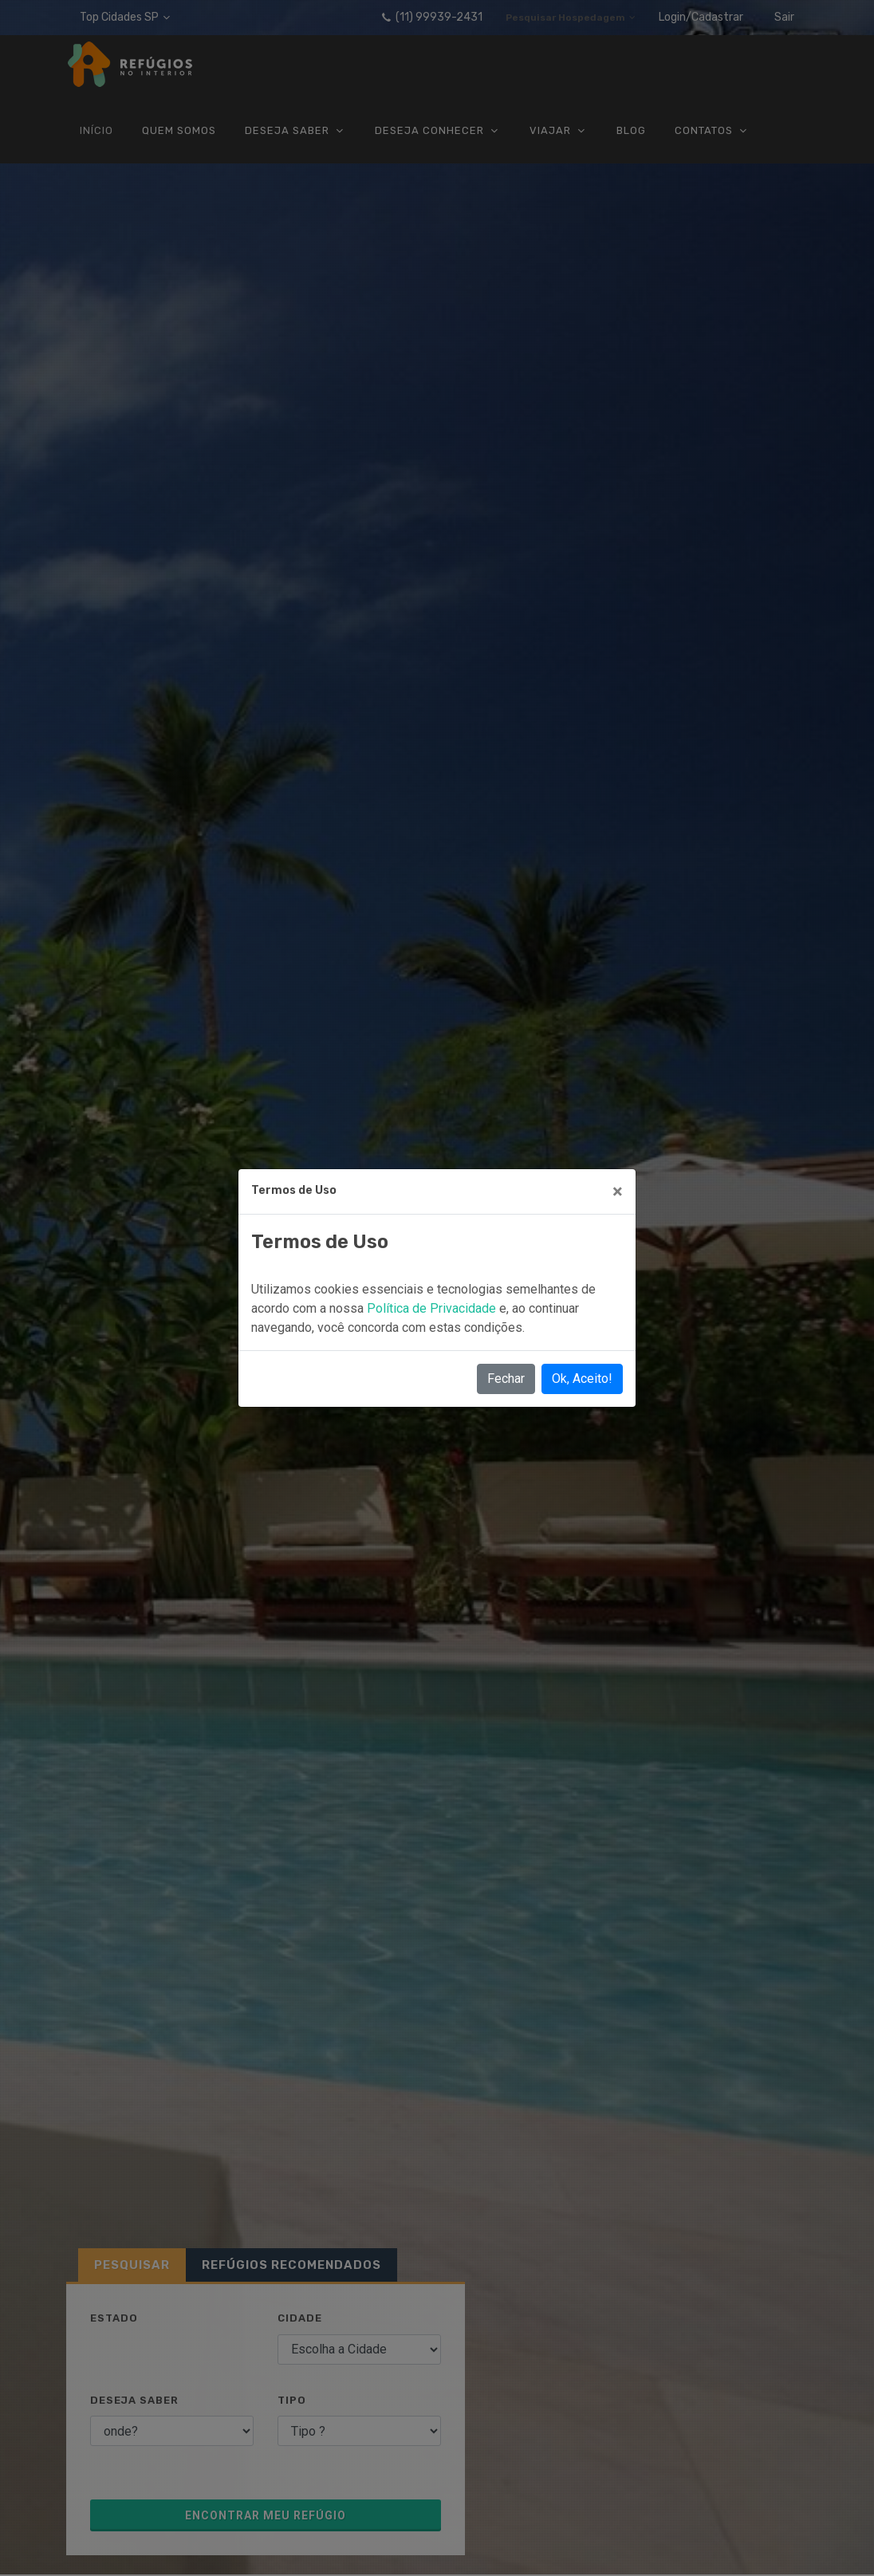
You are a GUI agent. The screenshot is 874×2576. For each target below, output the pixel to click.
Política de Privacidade (433, 1308)
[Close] (618, 1191)
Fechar (506, 1378)
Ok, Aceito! (582, 1378)
